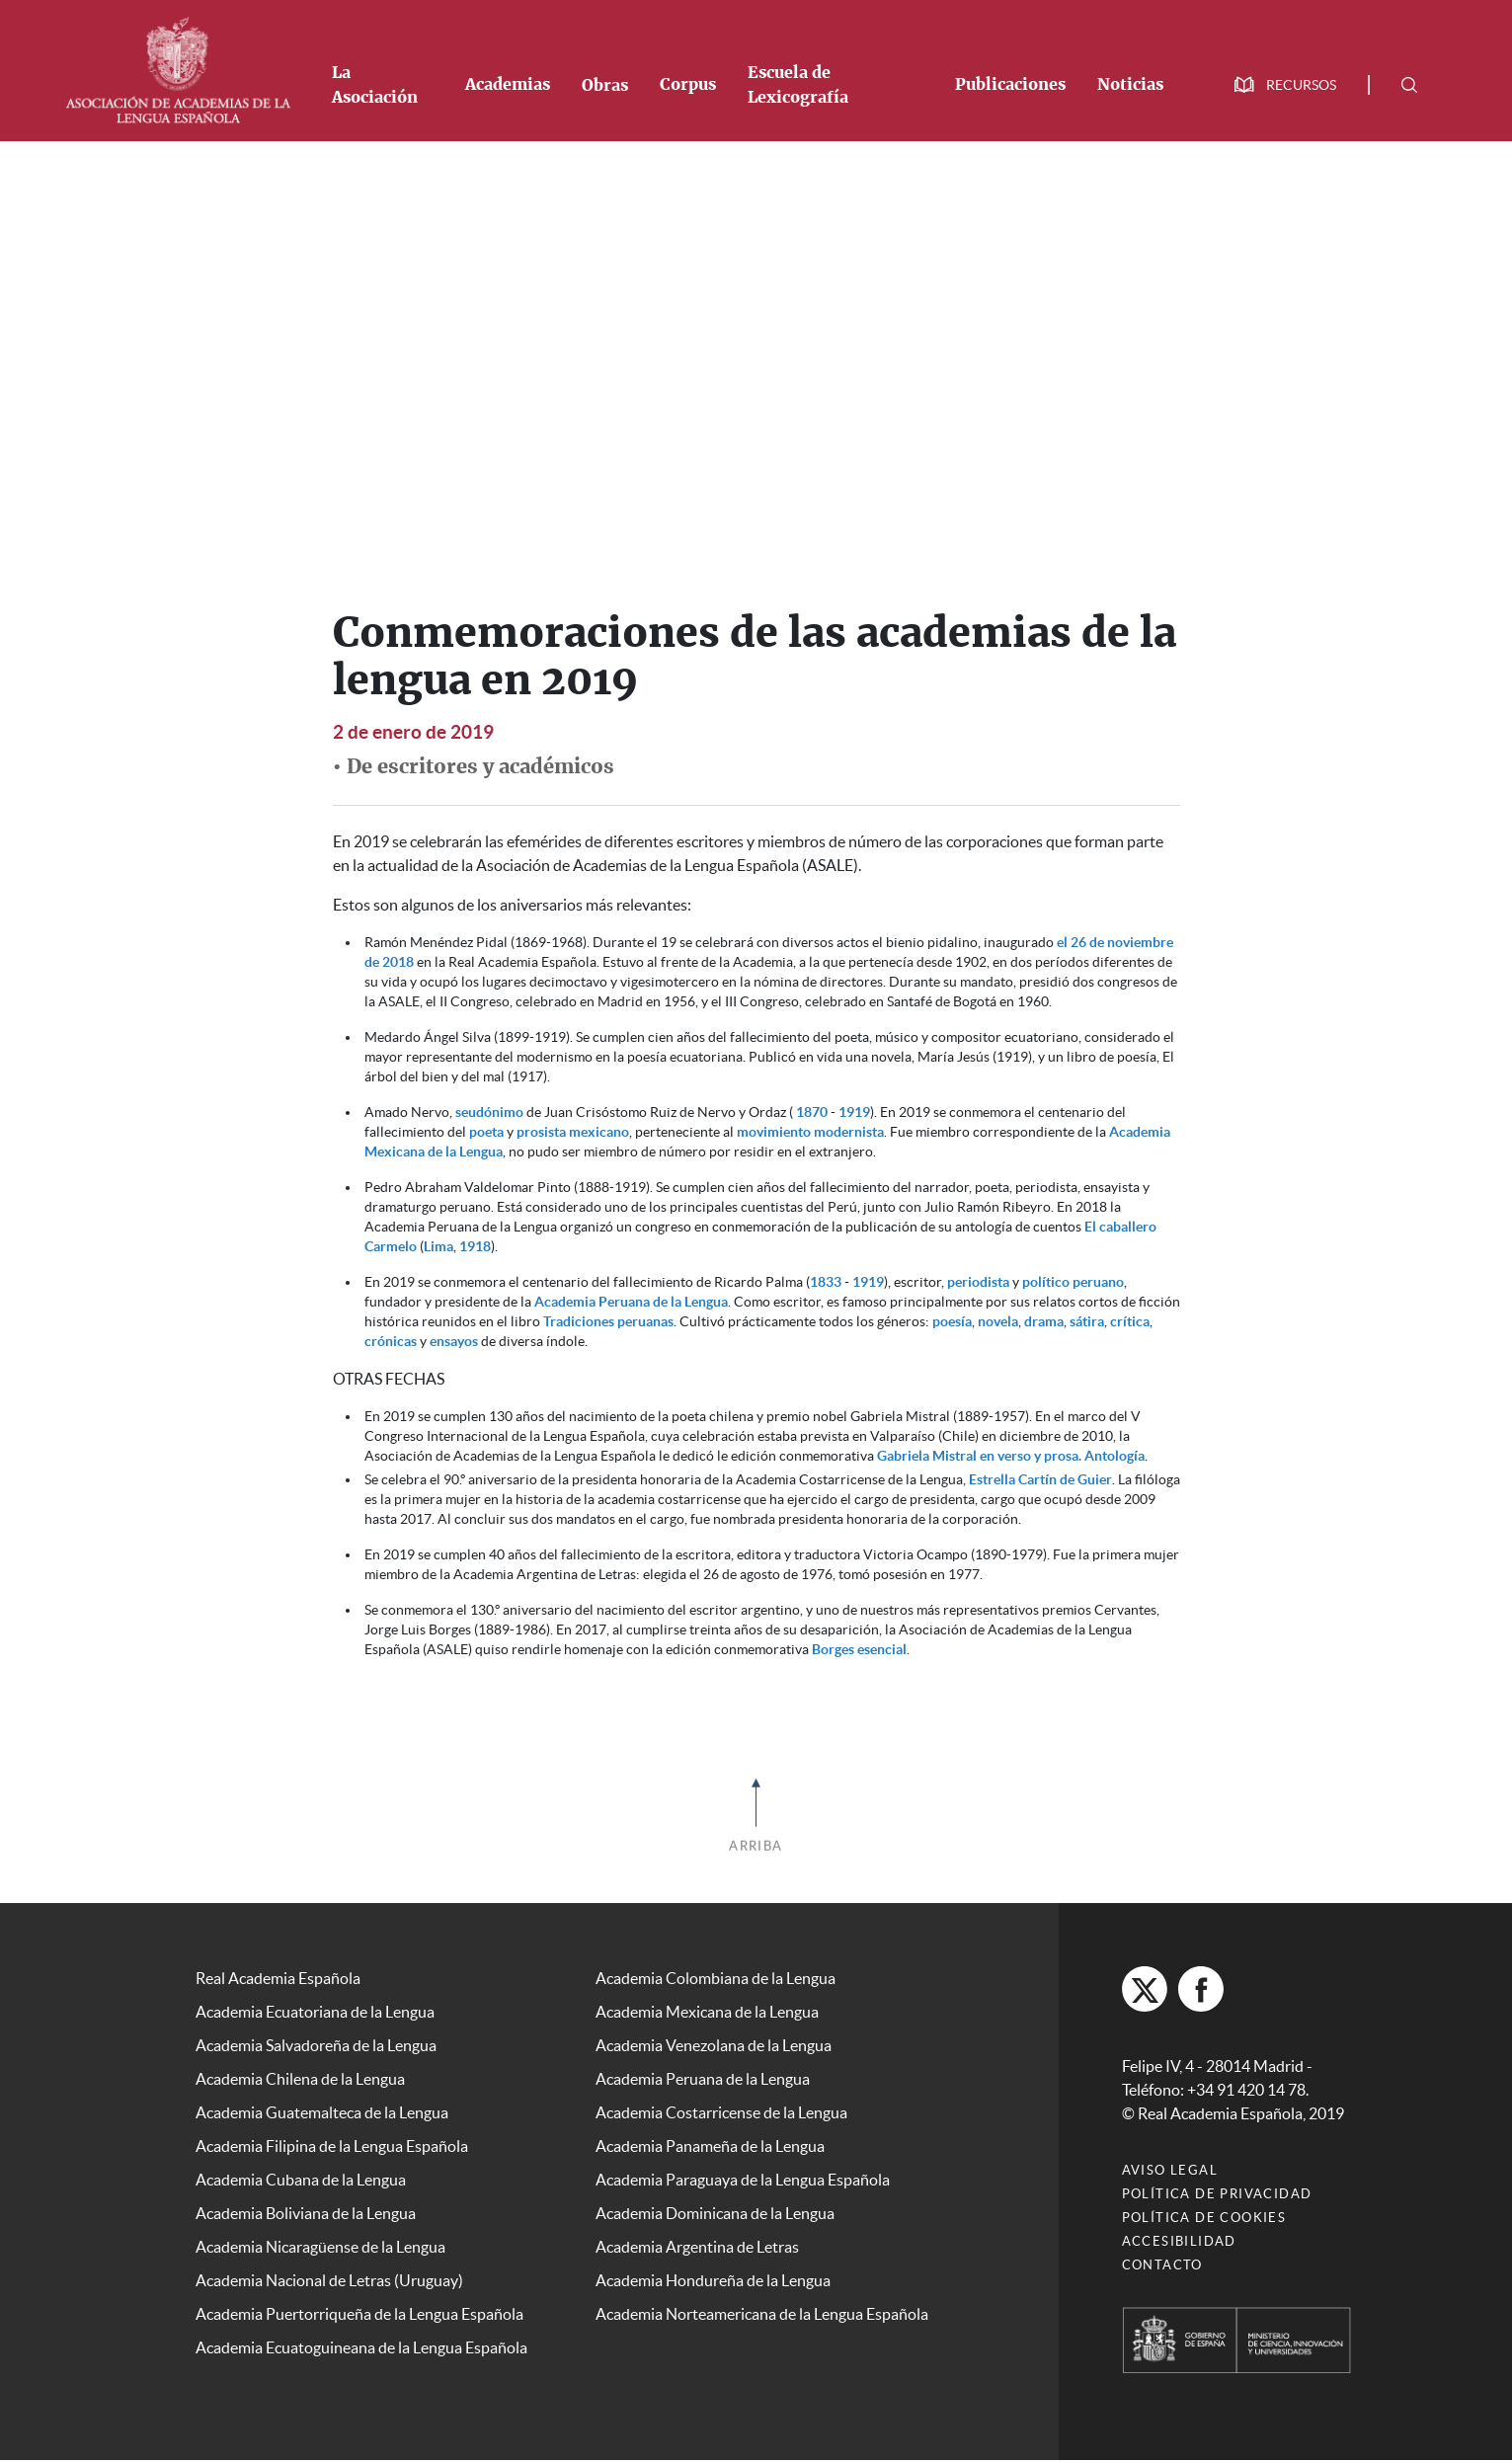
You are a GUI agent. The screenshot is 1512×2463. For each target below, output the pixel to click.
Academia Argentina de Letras (697, 2247)
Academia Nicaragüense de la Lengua (320, 2247)
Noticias (1130, 85)
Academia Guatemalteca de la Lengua (322, 2112)
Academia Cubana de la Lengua (301, 2179)
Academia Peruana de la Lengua (631, 1302)
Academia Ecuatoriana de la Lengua (315, 2012)
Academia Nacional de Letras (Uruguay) (329, 2280)
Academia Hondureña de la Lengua (713, 2280)
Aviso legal (1170, 2173)
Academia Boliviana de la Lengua (306, 2213)
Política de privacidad (1217, 2196)
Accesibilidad (1179, 2244)
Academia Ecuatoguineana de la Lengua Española (361, 2347)
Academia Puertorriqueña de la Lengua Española (359, 2314)
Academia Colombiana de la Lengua (716, 1978)
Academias (507, 85)
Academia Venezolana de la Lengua (714, 2045)
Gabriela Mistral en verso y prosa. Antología (1011, 1456)
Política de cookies (1204, 2220)
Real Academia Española (278, 1978)
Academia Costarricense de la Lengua (721, 2112)
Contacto (1162, 2268)
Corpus (688, 85)
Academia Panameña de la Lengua (710, 2146)
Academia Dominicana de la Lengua (715, 2213)
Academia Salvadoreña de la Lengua (316, 2045)
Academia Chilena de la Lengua (300, 2079)
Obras (605, 86)
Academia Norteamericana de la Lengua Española (762, 2314)
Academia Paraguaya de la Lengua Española (743, 2179)
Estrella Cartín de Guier (1040, 1479)
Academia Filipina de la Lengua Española (332, 2146)
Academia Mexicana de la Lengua (707, 2012)
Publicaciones (1010, 85)
